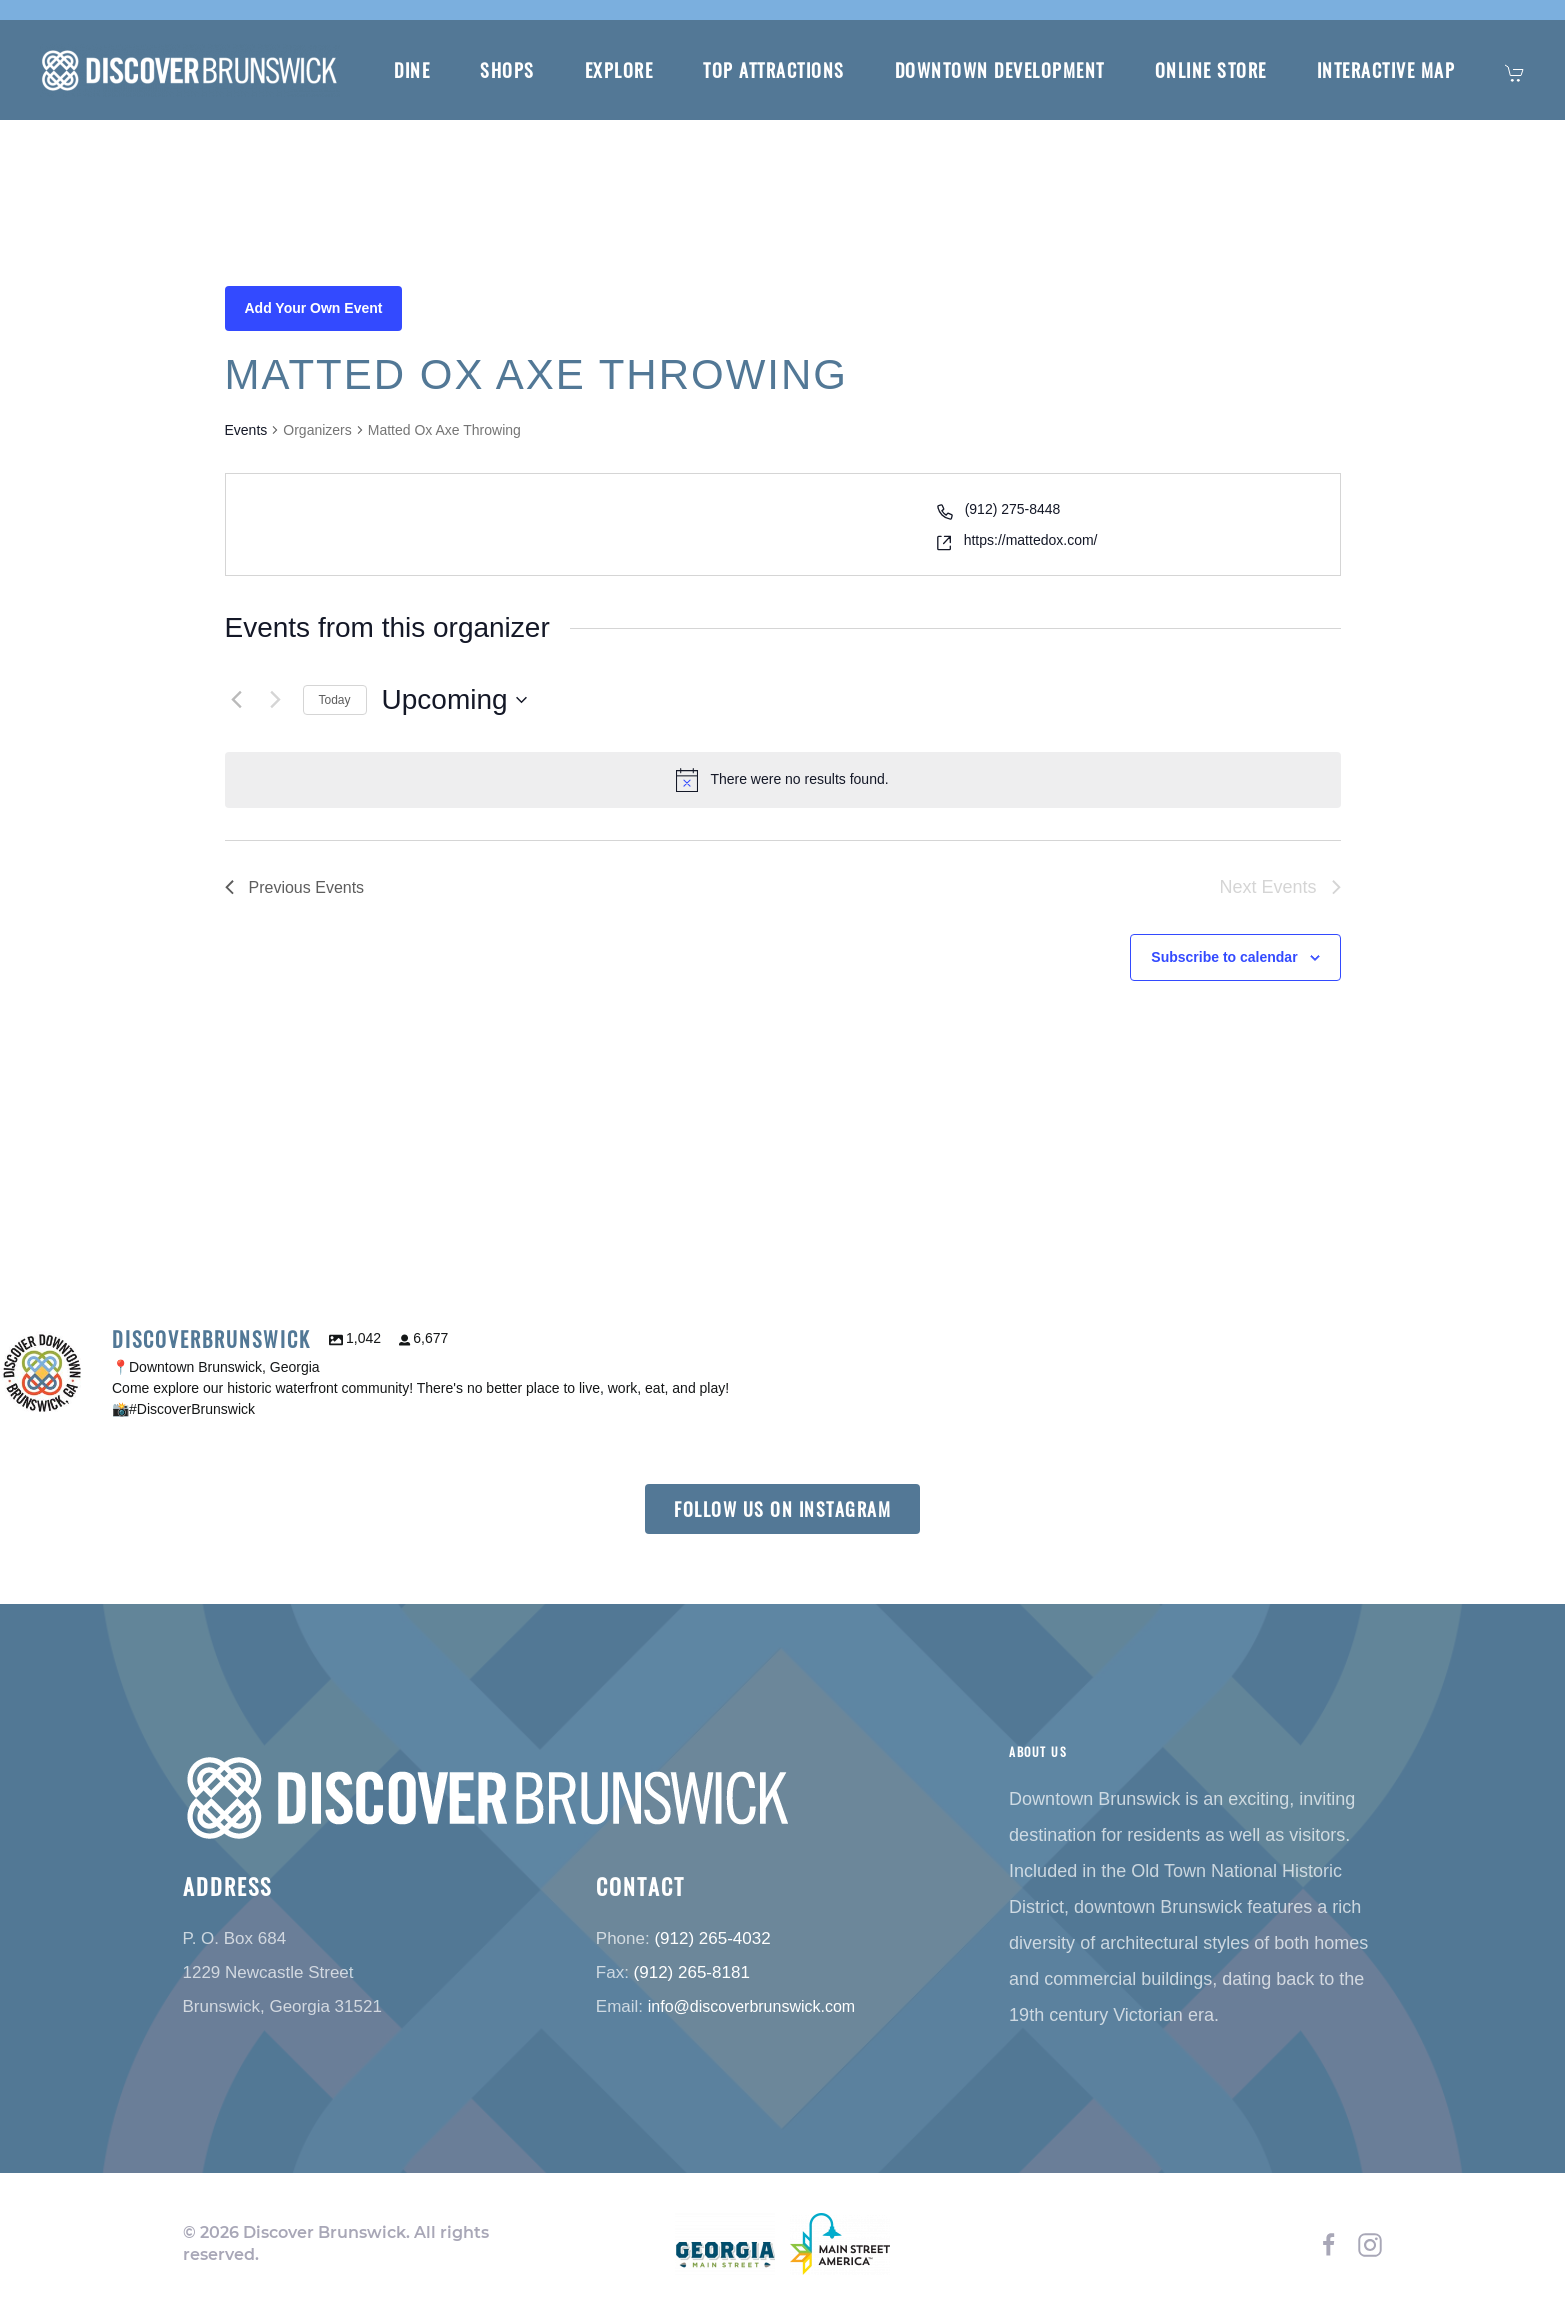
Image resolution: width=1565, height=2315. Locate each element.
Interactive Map (1386, 70)
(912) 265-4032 (712, 1937)
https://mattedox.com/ (1031, 540)
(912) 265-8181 (692, 1971)
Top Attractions (774, 70)
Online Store (1211, 70)
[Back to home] (192, 70)
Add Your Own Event (314, 308)
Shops (507, 70)
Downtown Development (1000, 70)
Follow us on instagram (782, 1509)
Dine (412, 70)
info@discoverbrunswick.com (751, 2005)
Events (246, 430)
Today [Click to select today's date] (335, 700)
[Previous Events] (237, 700)
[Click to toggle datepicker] (454, 700)
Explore (619, 70)
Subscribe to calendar (1224, 957)
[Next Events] (276, 700)
